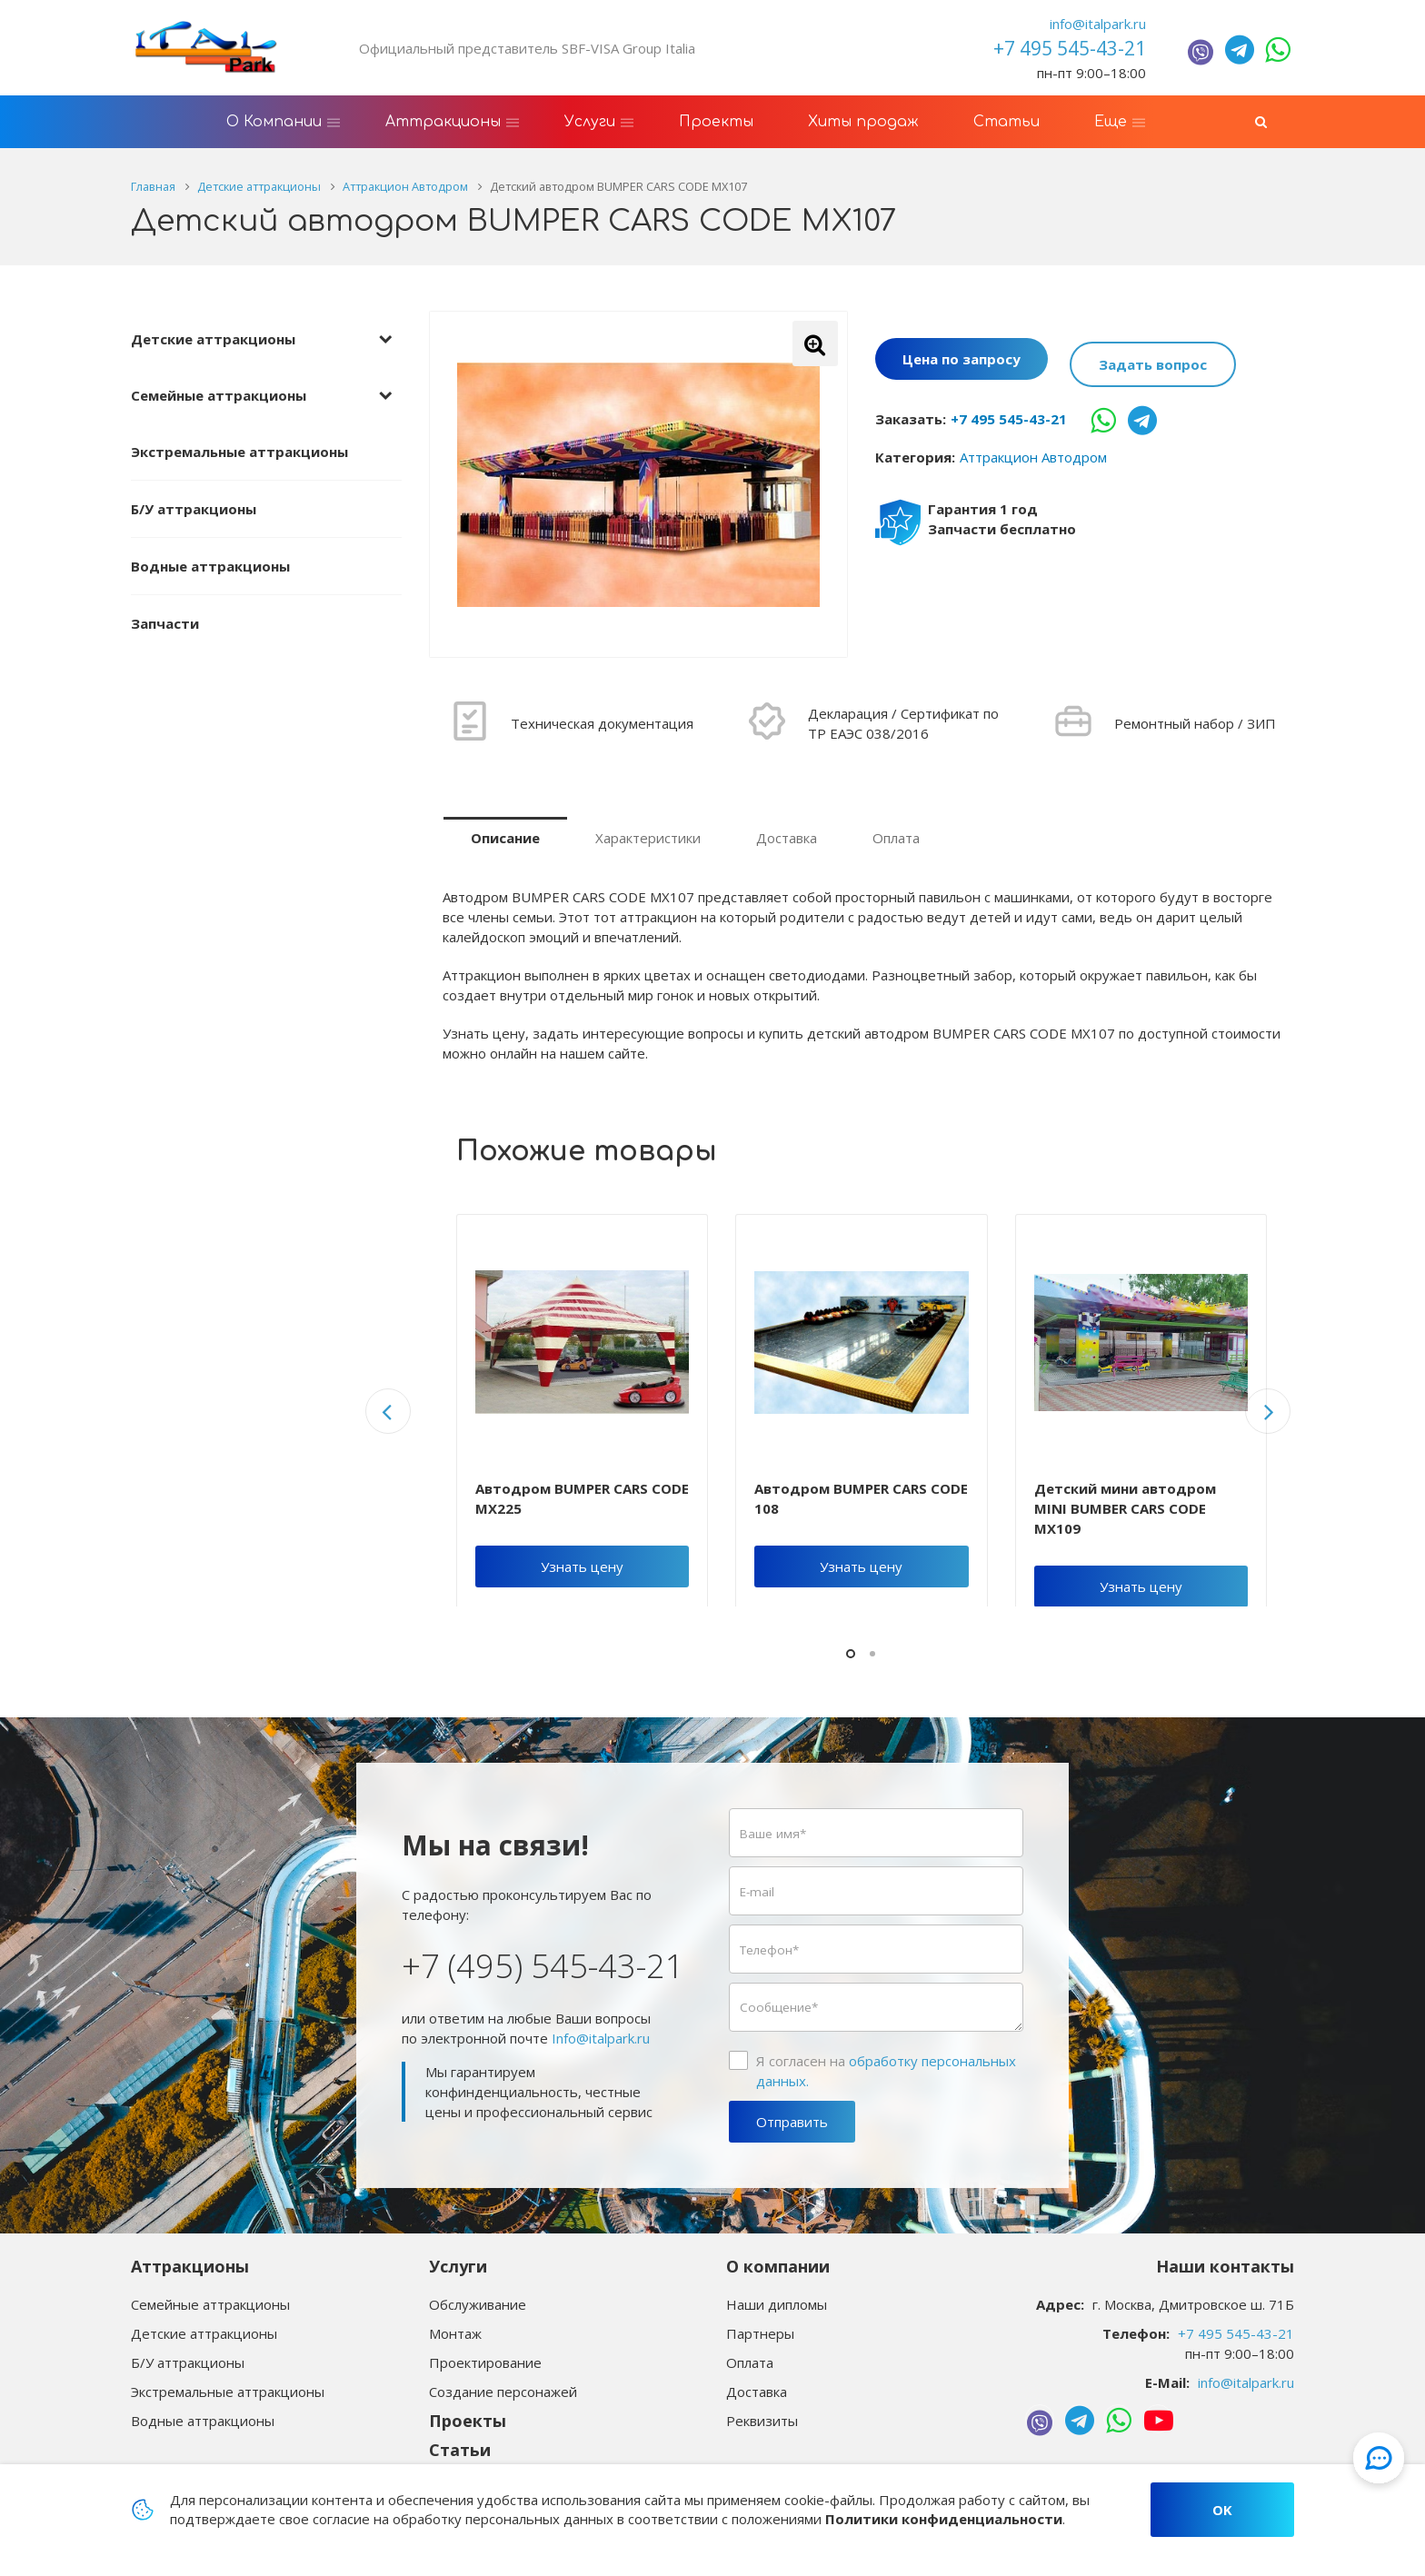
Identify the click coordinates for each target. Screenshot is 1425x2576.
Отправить (792, 2122)
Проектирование (485, 2362)
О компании (778, 2266)
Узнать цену (582, 1566)
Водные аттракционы (210, 566)
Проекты (467, 2421)
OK (1222, 2510)
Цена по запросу (961, 361)
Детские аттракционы (213, 339)
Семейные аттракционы (218, 395)
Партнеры (760, 2333)
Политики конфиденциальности (943, 2519)
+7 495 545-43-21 (1009, 412)
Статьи (460, 2450)
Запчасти (165, 623)
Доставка (786, 838)
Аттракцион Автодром (1033, 451)
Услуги (458, 2266)
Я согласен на (886, 2071)
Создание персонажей (503, 2391)
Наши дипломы (776, 2304)
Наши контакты (1225, 2266)
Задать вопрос (1153, 361)
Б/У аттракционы (193, 509)
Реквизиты (762, 2421)
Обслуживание (477, 2304)
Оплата (896, 838)
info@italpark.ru (1098, 24)
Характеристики (648, 838)
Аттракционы (190, 2266)
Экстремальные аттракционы (239, 452)
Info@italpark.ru (601, 2038)
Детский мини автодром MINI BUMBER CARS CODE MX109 (1125, 1508)
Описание (505, 838)
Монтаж (455, 2333)
